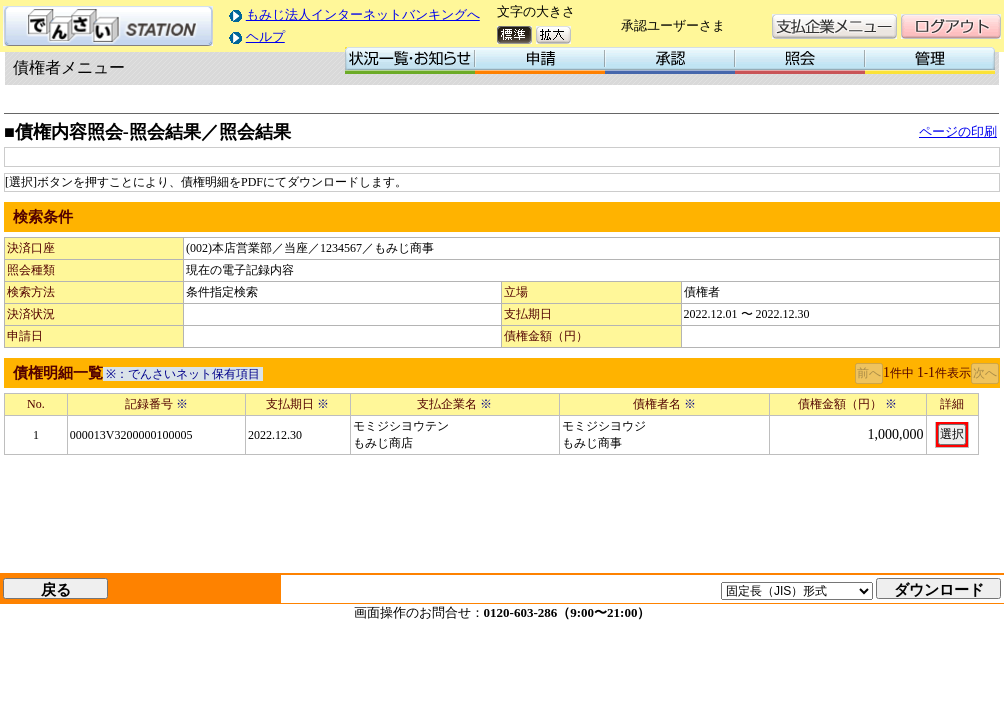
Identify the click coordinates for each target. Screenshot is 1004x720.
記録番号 (156, 404)
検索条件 (43, 217)
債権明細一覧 (58, 373)
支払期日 (528, 314)
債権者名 (664, 404)
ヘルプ (265, 36)
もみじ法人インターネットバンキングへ (363, 14)
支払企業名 (454, 404)
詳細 (952, 404)
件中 (902, 373)
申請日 (25, 336)
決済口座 (31, 248)
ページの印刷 (958, 131)
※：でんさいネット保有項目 (183, 374)
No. (36, 404)
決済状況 (31, 314)
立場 (516, 292)
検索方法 (31, 292)
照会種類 (31, 270)
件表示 (953, 373)
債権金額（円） (546, 336)
